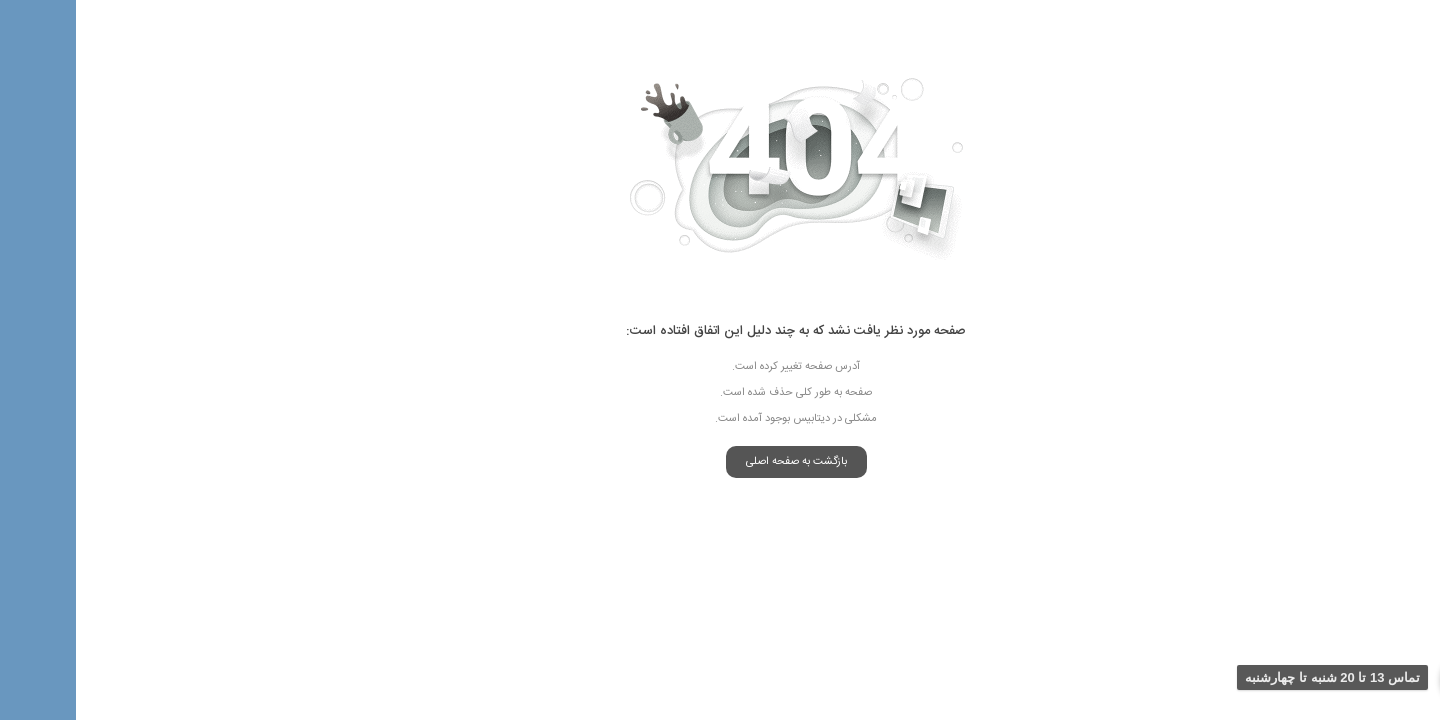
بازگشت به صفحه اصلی (720, 462)
